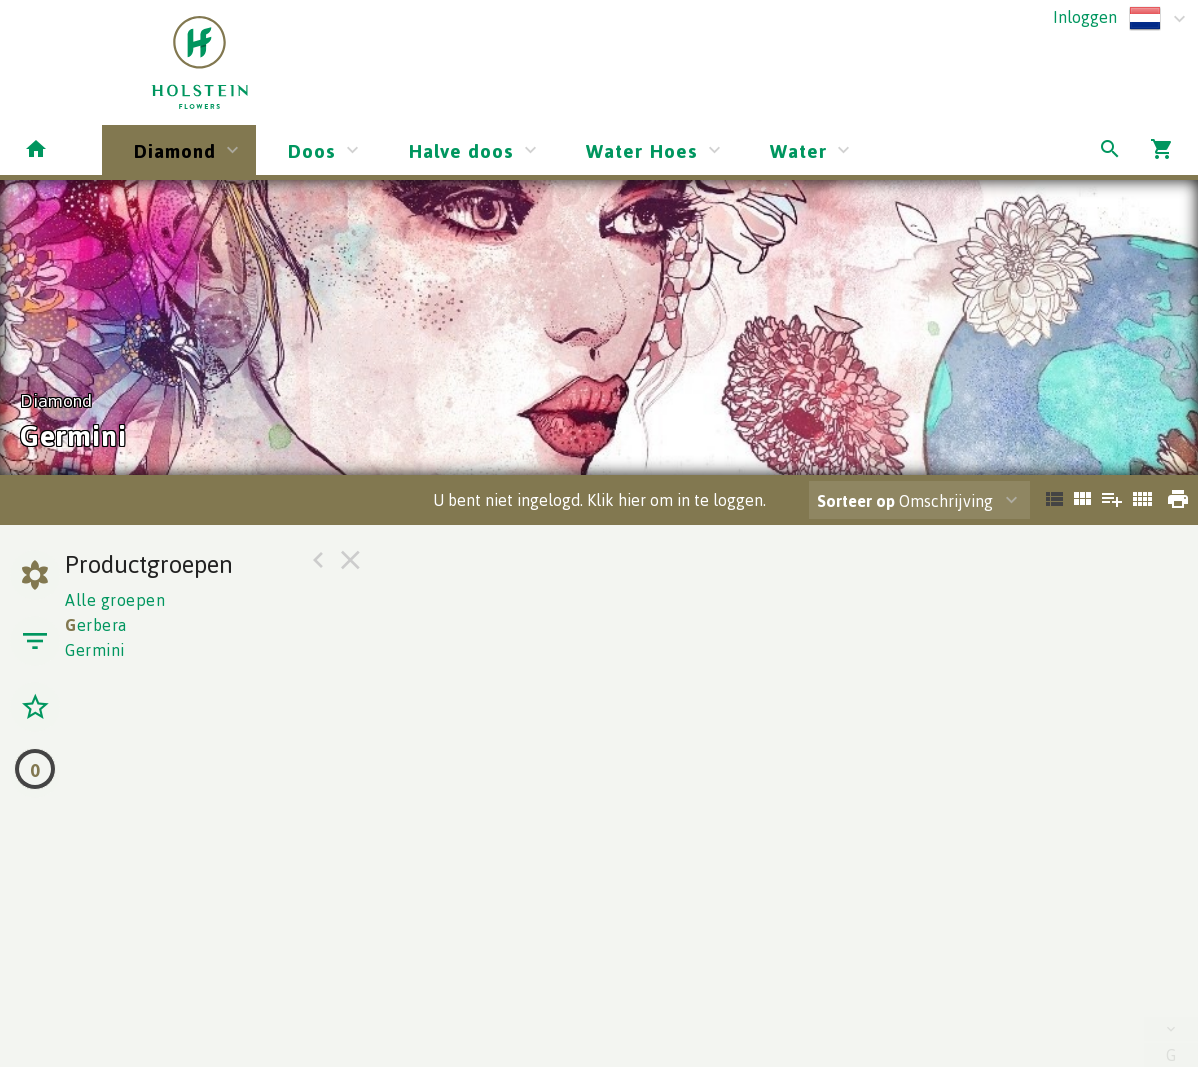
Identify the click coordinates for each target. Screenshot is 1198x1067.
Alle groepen (115, 600)
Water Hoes (642, 150)
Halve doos (461, 150)
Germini (95, 650)
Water (798, 150)
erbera (96, 625)
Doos (312, 150)
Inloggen (1085, 17)
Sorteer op (856, 501)
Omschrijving (905, 501)
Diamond (175, 150)
